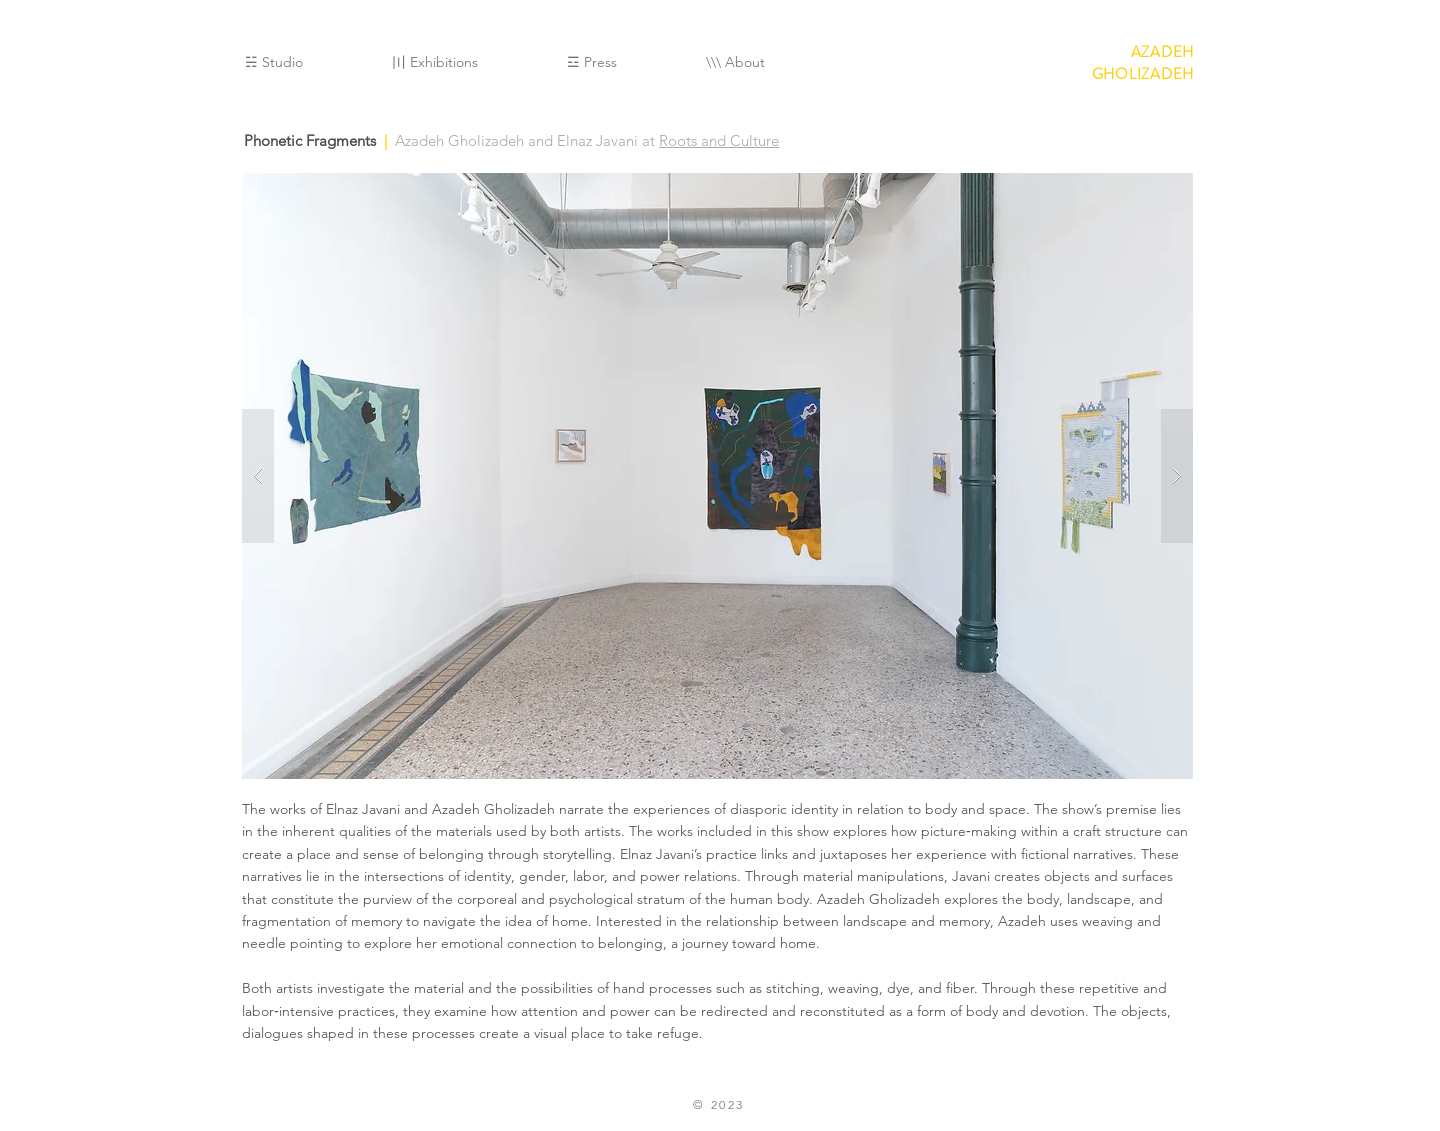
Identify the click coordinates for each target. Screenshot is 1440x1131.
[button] (717, 476)
